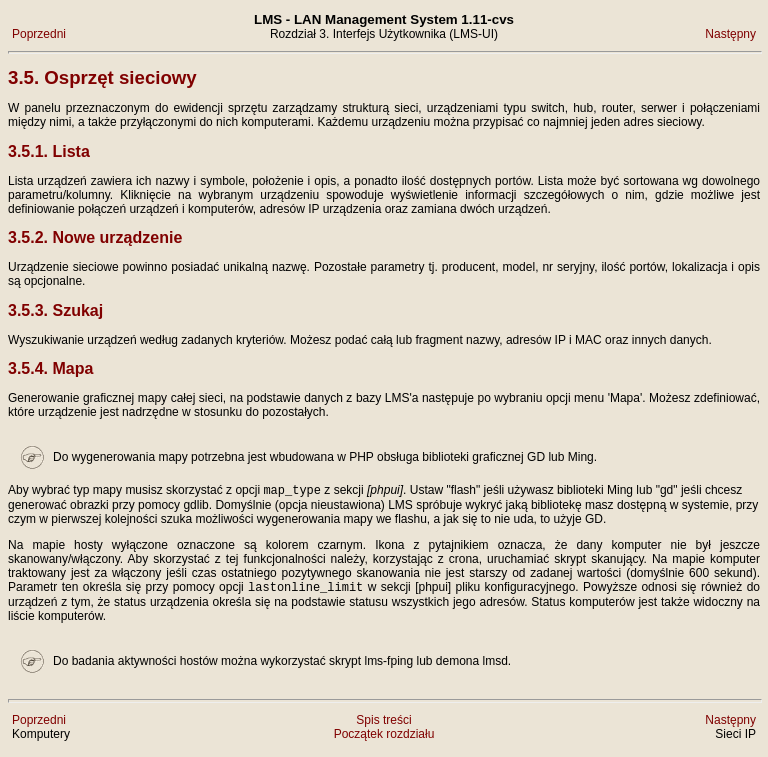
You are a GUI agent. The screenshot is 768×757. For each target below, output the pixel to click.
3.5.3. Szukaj (55, 310)
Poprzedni (39, 34)
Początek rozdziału (384, 738)
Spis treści (383, 724)
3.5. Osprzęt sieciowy (102, 77)
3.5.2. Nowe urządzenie (95, 237)
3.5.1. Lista (49, 151)
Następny (730, 34)
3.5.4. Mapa (50, 368)
